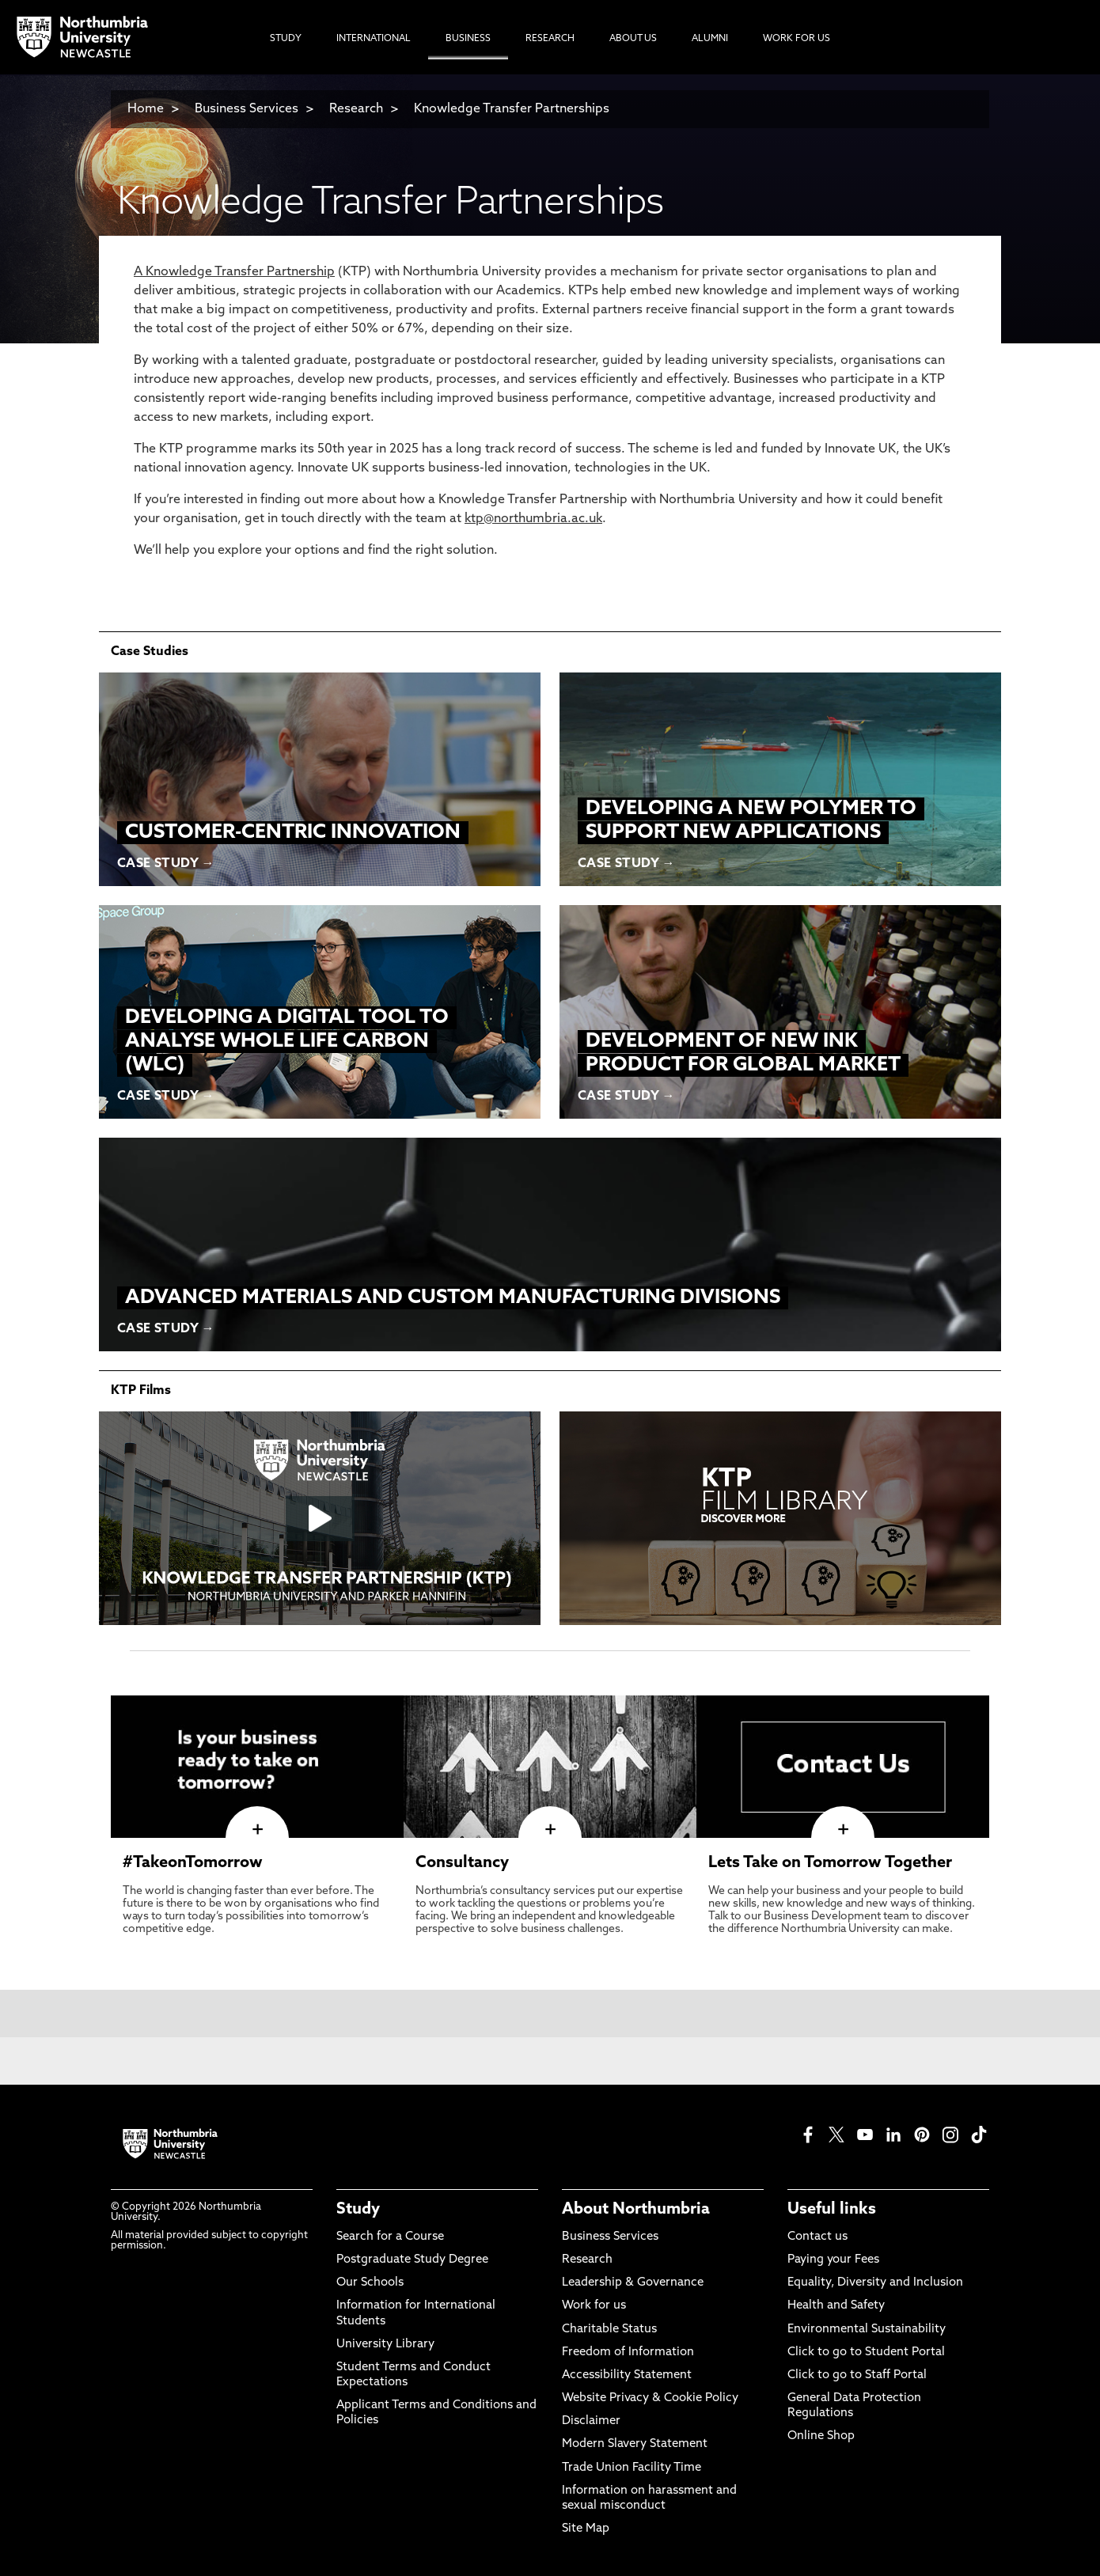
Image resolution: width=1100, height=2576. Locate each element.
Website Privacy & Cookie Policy (650, 2398)
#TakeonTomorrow (193, 1863)
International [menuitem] (373, 39)
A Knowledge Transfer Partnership (234, 272)
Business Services (246, 109)
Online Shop (821, 2436)
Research (357, 109)
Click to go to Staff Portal (857, 2375)
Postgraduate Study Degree (412, 2260)
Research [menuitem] (550, 39)
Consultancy (462, 1863)
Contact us (817, 2237)
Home (145, 109)
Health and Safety (836, 2306)
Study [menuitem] (286, 39)
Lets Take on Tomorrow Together (830, 1863)
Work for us (594, 2306)
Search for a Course (390, 2237)
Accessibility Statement (627, 2375)
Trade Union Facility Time (631, 2468)
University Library (385, 2345)
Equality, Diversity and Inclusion (875, 2283)
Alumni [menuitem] (710, 39)
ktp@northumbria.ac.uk (533, 519)
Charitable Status (609, 2329)
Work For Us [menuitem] (796, 39)
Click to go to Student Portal (866, 2352)
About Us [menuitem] (633, 39)
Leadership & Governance (633, 2283)
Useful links (831, 2210)
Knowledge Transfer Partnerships (511, 109)
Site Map (585, 2529)
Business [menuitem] (468, 39)
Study (358, 2210)
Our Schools (370, 2283)
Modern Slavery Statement (634, 2444)
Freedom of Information (628, 2352)
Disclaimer (591, 2421)
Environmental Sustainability (866, 2329)
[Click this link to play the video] (320, 1518)
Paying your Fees (833, 2260)
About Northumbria (636, 2210)
